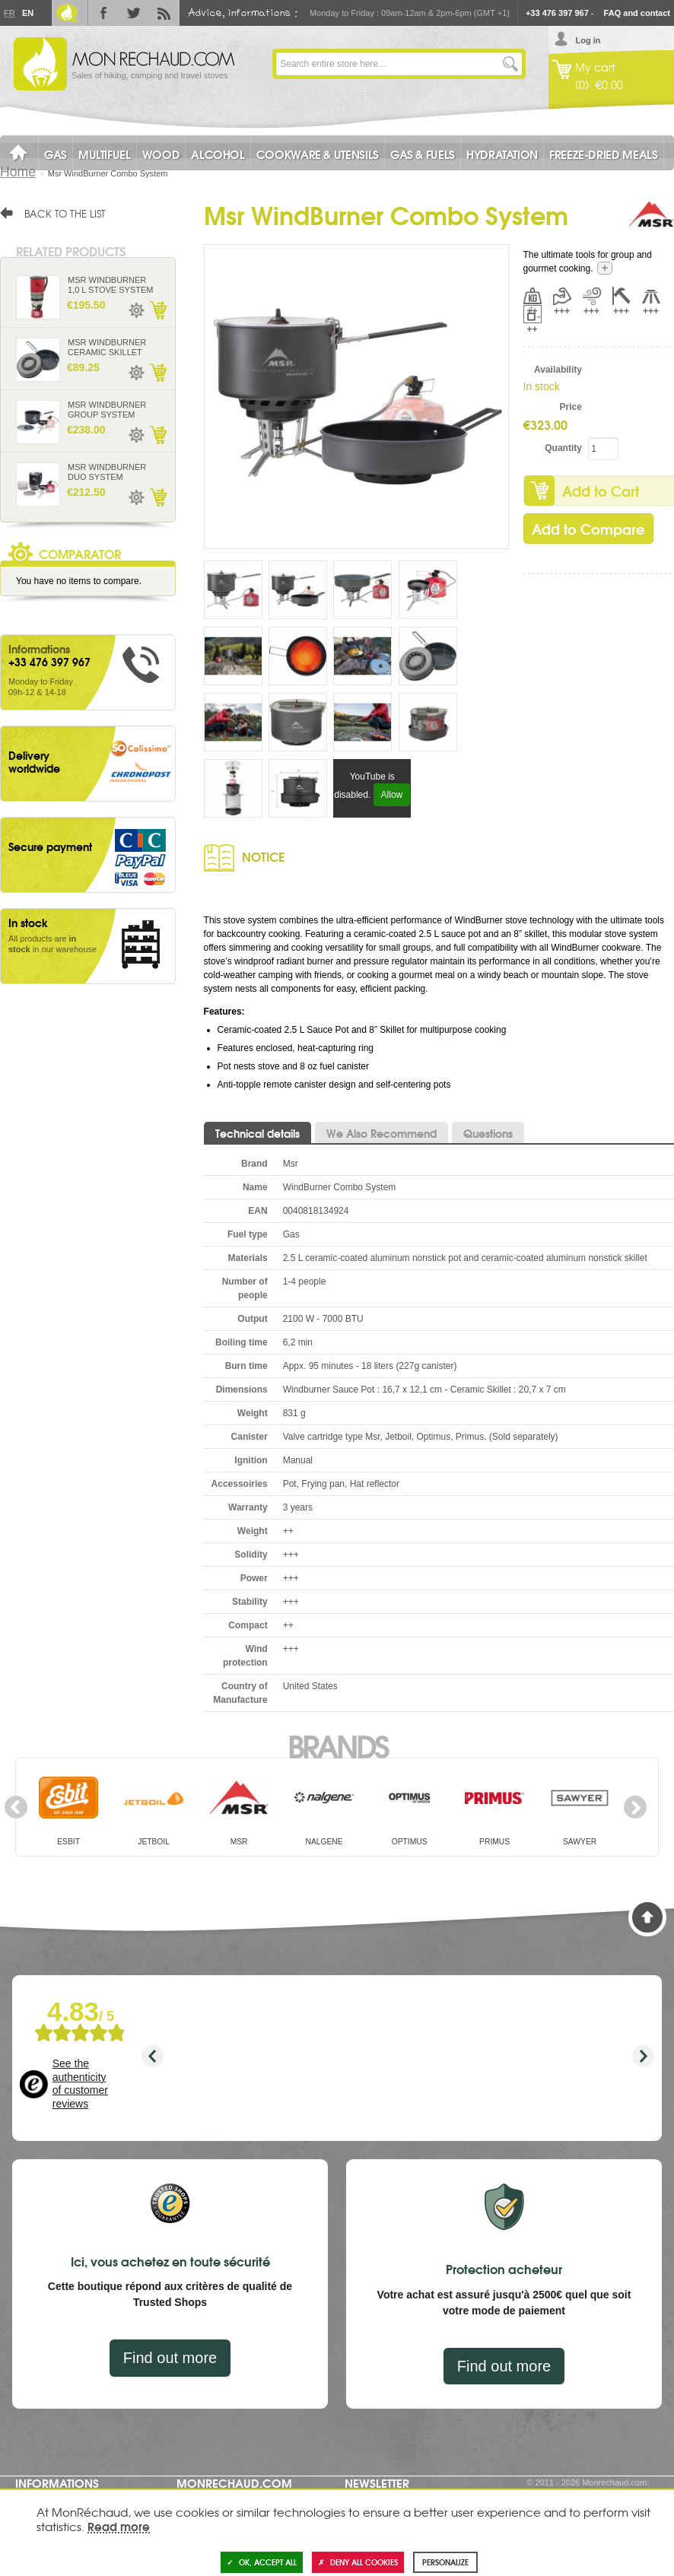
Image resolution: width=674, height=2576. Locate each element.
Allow (392, 794)
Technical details (257, 1133)
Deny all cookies (358, 2562)
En (27, 12)
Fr (9, 12)
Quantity (563, 448)
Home (18, 171)
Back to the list (65, 213)
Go (510, 63)
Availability (558, 369)
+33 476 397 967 (557, 12)
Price (571, 407)
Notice (263, 856)
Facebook (103, 13)
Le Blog (67, 13)
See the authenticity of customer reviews (80, 2083)
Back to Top (647, 1917)
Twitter (134, 13)
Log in (587, 40)
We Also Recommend (381, 1133)
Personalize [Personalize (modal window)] (445, 2562)
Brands (337, 1744)
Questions (488, 1133)
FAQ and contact (637, 12)
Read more (118, 2526)
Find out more (170, 2357)
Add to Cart (157, 310)
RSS (164, 13)
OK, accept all (262, 2562)
